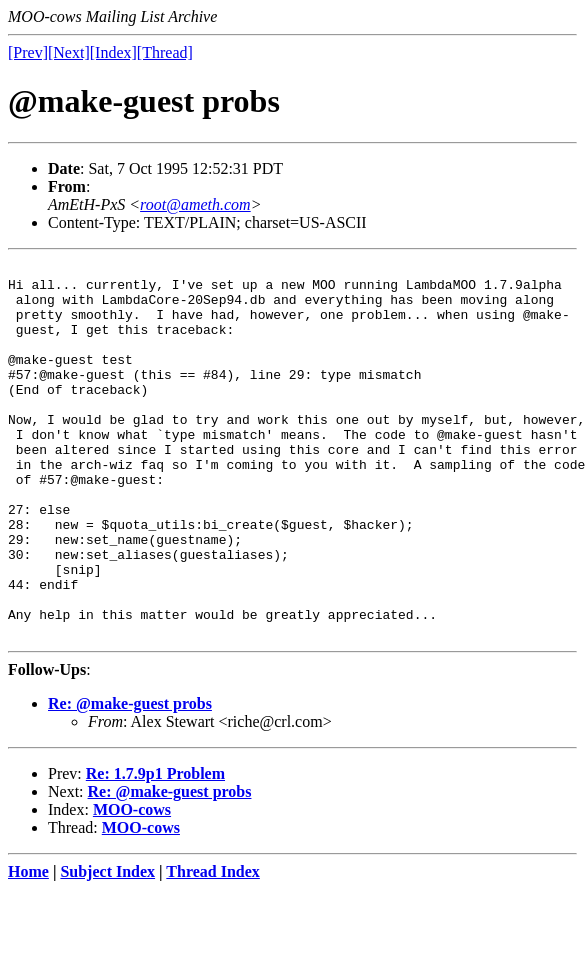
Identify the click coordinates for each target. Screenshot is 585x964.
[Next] (69, 52)
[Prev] (28, 52)
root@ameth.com (195, 204)
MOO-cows (132, 884)
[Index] (113, 52)
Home (28, 946)
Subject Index (107, 946)
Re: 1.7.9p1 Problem (155, 848)
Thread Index (213, 946)
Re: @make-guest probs (130, 778)
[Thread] (165, 52)
